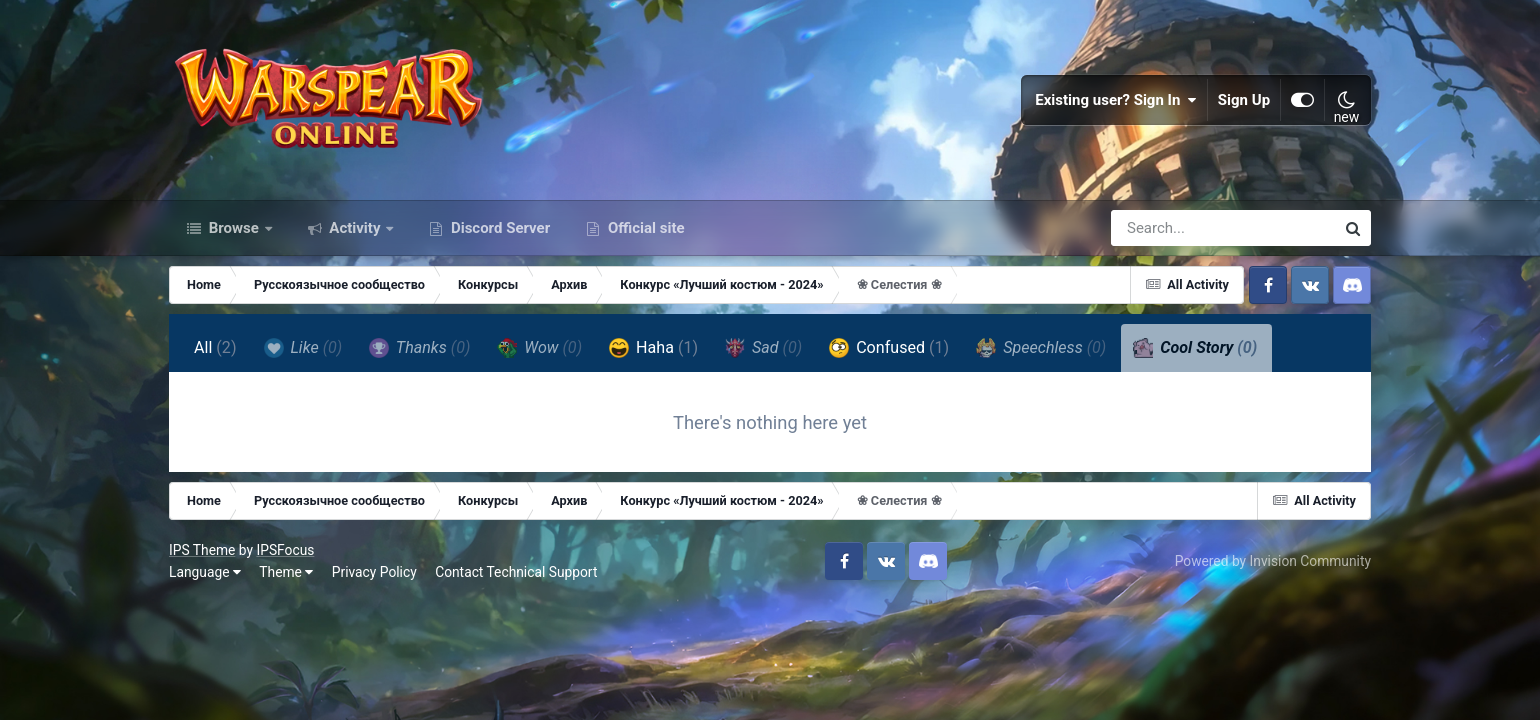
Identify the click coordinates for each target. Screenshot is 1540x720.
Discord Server (498, 228)
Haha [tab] (653, 348)
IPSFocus (285, 550)
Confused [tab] (889, 348)
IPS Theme (202, 550)
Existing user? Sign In (1116, 100)
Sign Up (1244, 100)
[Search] (1166, 228)
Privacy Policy (374, 572)
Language (205, 572)
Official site (644, 228)
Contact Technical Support (516, 572)
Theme (286, 572)
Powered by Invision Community (1273, 561)
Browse (234, 228)
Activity (355, 228)
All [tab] (215, 347)
